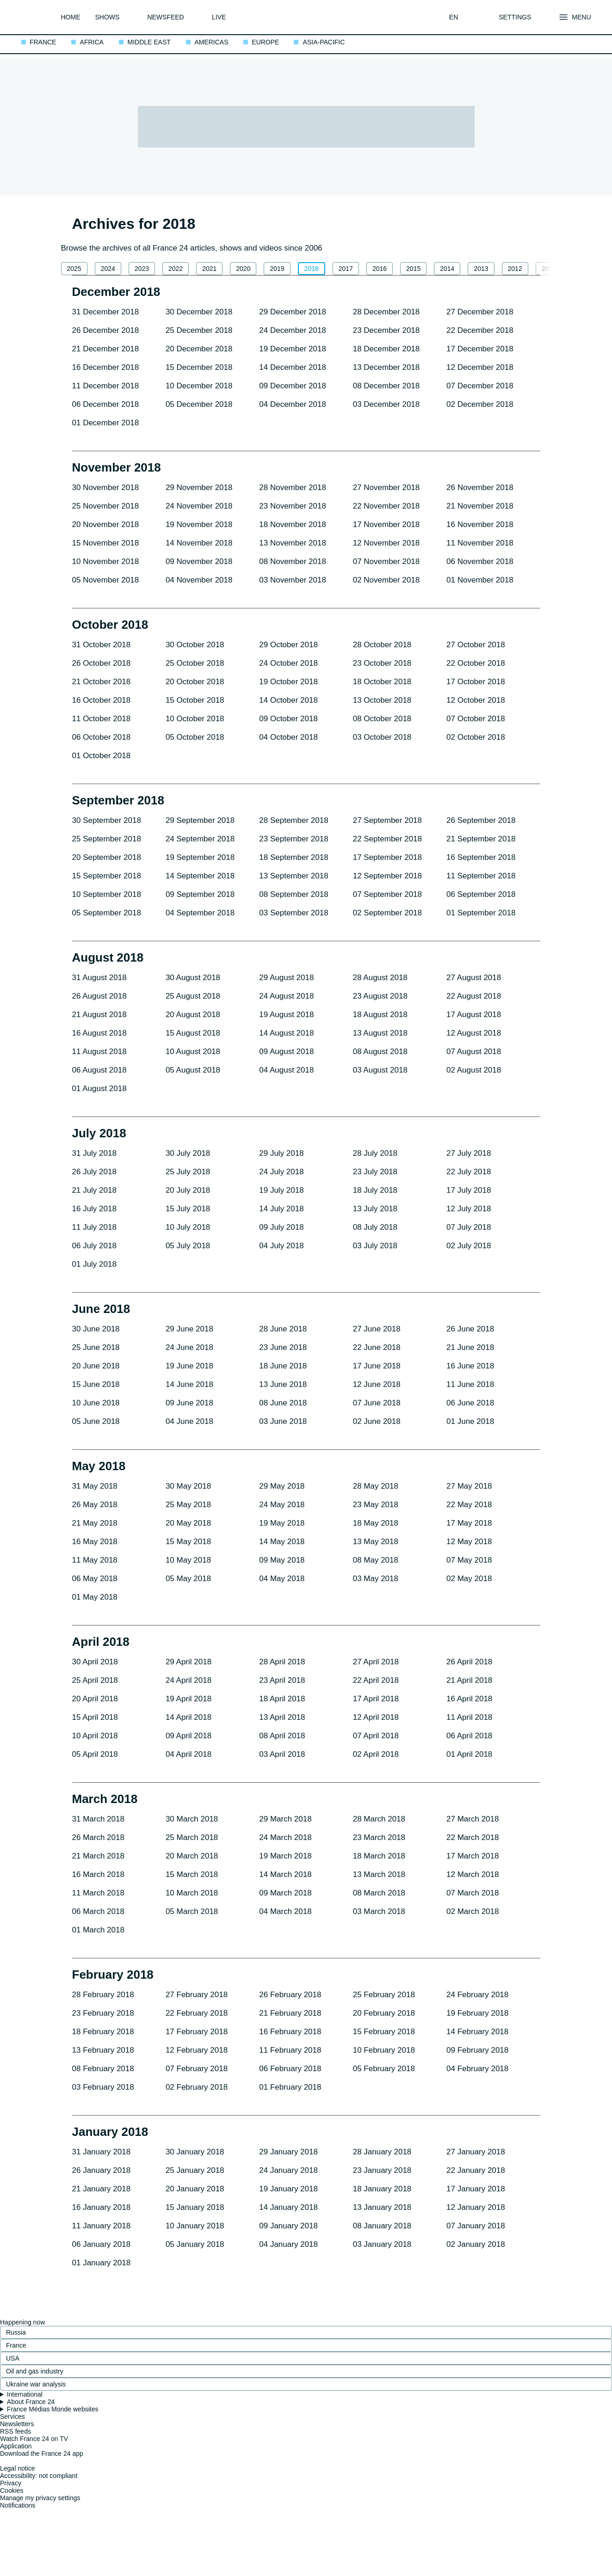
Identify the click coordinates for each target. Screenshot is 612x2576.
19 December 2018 (292, 348)
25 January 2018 (195, 2170)
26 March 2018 (98, 1837)
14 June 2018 (189, 1384)
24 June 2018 (189, 1347)
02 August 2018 (473, 1070)
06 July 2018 (94, 1245)
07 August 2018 (473, 1051)
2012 (515, 268)
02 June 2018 (377, 1421)
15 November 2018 (105, 543)
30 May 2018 (188, 1486)
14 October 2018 (288, 700)
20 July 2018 (188, 1190)
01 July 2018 (94, 1264)
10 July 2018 (188, 1227)
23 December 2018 (386, 330)
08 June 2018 (283, 1402)
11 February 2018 (290, 2050)
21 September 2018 (480, 838)
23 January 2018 (382, 2170)
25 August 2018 (193, 996)
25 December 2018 (199, 330)
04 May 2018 (281, 1578)
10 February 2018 (384, 2050)
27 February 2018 (197, 1994)
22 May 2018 (469, 1504)
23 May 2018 (375, 1504)
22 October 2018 (475, 663)
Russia (16, 2332)
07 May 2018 (469, 1560)
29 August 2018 (286, 977)
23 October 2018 (382, 663)
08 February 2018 (103, 2068)
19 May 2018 (281, 1523)
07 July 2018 (468, 1227)
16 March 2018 (98, 1874)
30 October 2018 (195, 644)
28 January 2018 (382, 2151)
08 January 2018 (382, 2225)
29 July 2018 (281, 1153)
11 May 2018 (94, 1560)
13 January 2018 (382, 2207)
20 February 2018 (384, 2013)
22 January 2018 (475, 2170)
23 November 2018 (292, 506)
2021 (209, 268)
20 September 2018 (106, 857)
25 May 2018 (188, 1504)
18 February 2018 (103, 2031)
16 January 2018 (101, 2207)
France (16, 2345)
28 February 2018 (103, 1994)
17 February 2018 (197, 2031)
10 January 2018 (195, 2225)
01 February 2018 (290, 2087)
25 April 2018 (95, 1680)
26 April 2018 (469, 1661)
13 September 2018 (293, 875)
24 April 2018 (188, 1680)
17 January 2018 (475, 2188)
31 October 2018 (101, 644)
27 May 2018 (469, 1486)
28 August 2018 (380, 977)
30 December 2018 (199, 311)
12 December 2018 (479, 367)
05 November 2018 (105, 580)
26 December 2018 (105, 330)
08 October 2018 (382, 718)
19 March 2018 (285, 1856)
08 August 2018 (380, 1051)
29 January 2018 (288, 2151)
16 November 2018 (479, 524)
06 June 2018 (470, 1402)
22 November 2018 (386, 506)
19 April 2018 (188, 1698)
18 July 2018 (375, 1190)
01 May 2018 (94, 1597)
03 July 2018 (375, 1245)
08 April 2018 (282, 1735)
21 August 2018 (99, 1014)
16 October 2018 (101, 700)
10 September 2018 (106, 894)
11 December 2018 (105, 385)
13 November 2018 (292, 543)
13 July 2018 (375, 1208)
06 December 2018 (105, 404)
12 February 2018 (197, 2050)
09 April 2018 (188, 1735)
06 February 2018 (290, 2068)
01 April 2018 (469, 1754)
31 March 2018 (98, 1819)
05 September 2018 (106, 912)
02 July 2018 (468, 1245)
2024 (108, 268)
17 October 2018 (475, 681)
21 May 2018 (94, 1523)
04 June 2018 (189, 1421)
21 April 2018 (469, 1680)
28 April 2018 (282, 1661)
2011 (549, 268)
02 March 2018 (472, 1911)
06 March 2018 (98, 1911)
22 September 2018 (387, 838)
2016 (379, 268)
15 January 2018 (195, 2207)
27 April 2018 (376, 1661)
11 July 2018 (94, 1227)
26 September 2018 (480, 820)
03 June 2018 (283, 1421)
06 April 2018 (469, 1735)
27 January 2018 (475, 2151)
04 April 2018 (188, 1754)
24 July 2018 (281, 1171)
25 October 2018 (195, 663)
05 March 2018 (192, 1911)
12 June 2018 (377, 1384)
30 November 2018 (105, 487)
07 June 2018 (377, 1402)
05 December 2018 (199, 404)
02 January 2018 (475, 2244)
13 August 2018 (380, 1033)
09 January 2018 (288, 2225)
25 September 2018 (106, 838)
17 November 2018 (386, 524)
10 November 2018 (105, 561)
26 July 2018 (94, 1171)
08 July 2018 (375, 1227)
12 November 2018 (386, 543)
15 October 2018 (195, 700)
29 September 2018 (200, 820)
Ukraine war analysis (36, 2384)
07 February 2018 (197, 2068)
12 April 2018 (376, 1717)
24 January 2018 (288, 2170)
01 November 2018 (479, 580)
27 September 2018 (387, 820)
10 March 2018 (192, 1893)
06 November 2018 (479, 561)
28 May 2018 (375, 1486)
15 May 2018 (188, 1541)
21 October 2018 (101, 681)
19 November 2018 (199, 524)
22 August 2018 (473, 996)
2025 (74, 268)
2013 (481, 268)
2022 (175, 268)
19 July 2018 (281, 1190)
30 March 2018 (192, 1819)
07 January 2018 (475, 2225)
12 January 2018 (475, 2207)
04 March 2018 (285, 1911)
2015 (413, 268)
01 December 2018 (105, 422)
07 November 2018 (386, 561)
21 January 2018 (101, 2188)
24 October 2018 (288, 663)
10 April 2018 (95, 1735)
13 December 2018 (386, 367)
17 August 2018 (473, 1014)
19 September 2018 (200, 857)
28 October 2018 (382, 644)
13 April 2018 (282, 1717)
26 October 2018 (101, 663)
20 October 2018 (195, 681)
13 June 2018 (283, 1384)
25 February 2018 (384, 1994)
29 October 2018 (288, 644)
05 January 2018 (195, 2244)
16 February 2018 (290, 2031)
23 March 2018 (379, 1837)
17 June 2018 (377, 1366)
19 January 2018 (288, 2188)
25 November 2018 (105, 506)
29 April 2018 (188, 1661)
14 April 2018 (188, 1717)
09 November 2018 (199, 561)
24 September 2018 (200, 838)
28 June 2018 (283, 1329)
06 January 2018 (101, 2244)
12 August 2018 (473, 1033)
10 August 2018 (193, 1051)
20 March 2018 (192, 1856)
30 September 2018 (106, 820)
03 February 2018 (103, 2087)
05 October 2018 (195, 737)
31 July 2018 (94, 1153)
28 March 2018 (379, 1819)
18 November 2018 (292, 524)
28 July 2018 (375, 1153)
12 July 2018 (468, 1208)
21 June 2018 (470, 1347)
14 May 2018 (281, 1541)
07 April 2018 (376, 1735)
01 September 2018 (480, 912)
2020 (243, 268)
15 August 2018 (193, 1033)
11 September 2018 (480, 875)
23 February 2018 (103, 2013)
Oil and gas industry (34, 2371)
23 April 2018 (282, 1680)
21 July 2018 (94, 1190)
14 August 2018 (286, 1033)
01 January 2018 (101, 2262)
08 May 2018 (375, 1560)
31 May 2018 (94, 1486)
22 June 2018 (377, 1347)
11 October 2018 (101, 718)
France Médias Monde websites (53, 2409)
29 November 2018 (199, 487)
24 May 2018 (281, 1504)
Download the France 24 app (41, 2453)
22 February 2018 (197, 2013)
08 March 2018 (379, 1893)
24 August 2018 (286, 996)
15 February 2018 (384, 2031)
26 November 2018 (479, 487)
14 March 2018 (285, 1874)
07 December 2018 (479, 385)
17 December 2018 (479, 348)
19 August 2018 (286, 1014)
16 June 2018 (470, 1366)
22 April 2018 (376, 1680)
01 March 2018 (98, 1930)
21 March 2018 (98, 1856)
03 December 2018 (386, 404)
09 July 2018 (281, 1227)
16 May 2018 (94, 1541)
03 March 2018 (379, 1911)
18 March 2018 (379, 1856)
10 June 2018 (96, 1402)
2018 (311, 268)
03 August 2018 (380, 1070)
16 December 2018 (105, 367)
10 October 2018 (195, 718)
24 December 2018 (292, 330)
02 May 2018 (469, 1578)
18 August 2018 (380, 1014)
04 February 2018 (477, 2068)
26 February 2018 (290, 1994)
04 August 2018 (286, 1070)
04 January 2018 (288, 2244)
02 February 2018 (197, 2087)
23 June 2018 (283, 1347)
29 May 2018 (281, 1486)
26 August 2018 (99, 996)
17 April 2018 (376, 1698)
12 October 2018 (475, 700)
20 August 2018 (193, 1014)
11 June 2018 (470, 1384)
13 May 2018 (375, 1541)
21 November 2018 (479, 506)
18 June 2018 (283, 1366)
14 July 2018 (281, 1208)
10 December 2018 (199, 385)
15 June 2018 (96, 1384)
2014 (447, 268)
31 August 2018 (99, 977)
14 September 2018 (200, 875)
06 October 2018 (101, 737)
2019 (277, 268)
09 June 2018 (189, 1402)
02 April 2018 (376, 1754)
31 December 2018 (105, 311)
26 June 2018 (470, 1329)
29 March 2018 (285, 1819)
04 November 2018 (199, 580)
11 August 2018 (99, 1051)
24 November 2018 (199, 506)
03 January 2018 (382, 2244)
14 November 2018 (199, 543)
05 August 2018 (193, 1070)
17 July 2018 (468, 1190)
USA (12, 2358)
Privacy (10, 2483)
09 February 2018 (477, 2050)
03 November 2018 (292, 580)
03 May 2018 (375, 1578)
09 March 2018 (285, 1893)
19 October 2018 (288, 681)
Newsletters (17, 2424)
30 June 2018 (96, 1329)
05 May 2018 (188, 1578)
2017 (346, 268)
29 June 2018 (189, 1329)
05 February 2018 (384, 2068)
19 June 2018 (189, 1366)
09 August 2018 (286, 1051)
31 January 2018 (101, 2151)
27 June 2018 (377, 1329)
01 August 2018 (99, 1088)
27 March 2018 (472, 1819)
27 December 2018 (479, 311)
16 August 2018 (99, 1033)
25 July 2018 (188, 1171)
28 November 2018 (292, 487)
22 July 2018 (468, 1171)
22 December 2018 (479, 330)
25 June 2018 (96, 1347)
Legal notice (17, 2468)
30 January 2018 (195, 2151)
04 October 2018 (288, 737)
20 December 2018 (199, 348)
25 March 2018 (192, 1837)
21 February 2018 (290, 2013)
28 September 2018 (293, 820)
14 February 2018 (477, 2031)
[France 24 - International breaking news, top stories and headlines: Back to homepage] (33, 17)
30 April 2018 (95, 1661)
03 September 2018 (293, 912)
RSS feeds (15, 2431)
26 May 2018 (94, 1504)
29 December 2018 (292, 311)
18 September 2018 (293, 857)
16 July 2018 (94, 1208)
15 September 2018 (106, 875)
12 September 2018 (387, 875)
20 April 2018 (95, 1698)
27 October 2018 (475, 644)
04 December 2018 (292, 404)
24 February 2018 (477, 1994)
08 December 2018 (386, 385)
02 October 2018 (475, 737)
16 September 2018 (480, 857)
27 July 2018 (468, 1153)
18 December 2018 (386, 348)
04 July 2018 (281, 1245)
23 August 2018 (380, 996)
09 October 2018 (288, 718)
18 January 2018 (382, 2188)
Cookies (12, 2490)
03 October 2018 (382, 737)
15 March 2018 (192, 1874)
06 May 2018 (94, 1578)
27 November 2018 (386, 487)
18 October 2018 (382, 681)
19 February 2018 (477, 2013)
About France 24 (31, 2401)
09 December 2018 (292, 385)
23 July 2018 (375, 1171)
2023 (142, 268)
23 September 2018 (293, 838)
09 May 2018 (281, 1560)
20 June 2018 (96, 1366)
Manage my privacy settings (40, 2498)
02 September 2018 (387, 912)
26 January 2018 (101, 2170)
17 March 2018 (472, 1856)
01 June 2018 (470, 1421)
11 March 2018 (98, 1893)
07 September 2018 (387, 894)
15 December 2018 (199, 367)
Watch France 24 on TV (34, 2438)
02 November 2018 (386, 580)
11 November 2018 (479, 543)
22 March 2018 (472, 1837)
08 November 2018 (292, 561)
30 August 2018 (193, 977)
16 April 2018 (469, 1698)
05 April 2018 (95, 1754)
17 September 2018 (387, 857)
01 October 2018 (101, 755)
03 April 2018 (282, 1754)
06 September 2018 (480, 894)
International (25, 2394)
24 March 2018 (285, 1837)
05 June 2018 (96, 1421)
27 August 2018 (473, 977)
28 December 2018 (386, 311)
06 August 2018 (99, 1070)
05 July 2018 (188, 1245)
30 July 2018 (188, 1153)
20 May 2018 (188, 1523)
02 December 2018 (479, 404)
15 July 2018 (188, 1208)
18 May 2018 (375, 1523)
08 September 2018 (293, 894)
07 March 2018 (472, 1893)
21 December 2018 (105, 348)
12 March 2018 (472, 1874)
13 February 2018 (103, 2050)
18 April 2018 (282, 1698)
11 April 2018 (469, 1717)
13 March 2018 (379, 1874)
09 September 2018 (200, 894)
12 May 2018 (469, 1541)
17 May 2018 (469, 1523)
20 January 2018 (195, 2188)
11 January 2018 (101, 2225)
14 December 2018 (292, 367)
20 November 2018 (105, 524)
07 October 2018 (475, 718)
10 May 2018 (188, 1560)
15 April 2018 (95, 1717)
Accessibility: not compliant (38, 2475)
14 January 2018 (288, 2207)
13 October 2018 (382, 700)
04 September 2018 (200, 912)
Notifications (17, 2505)
